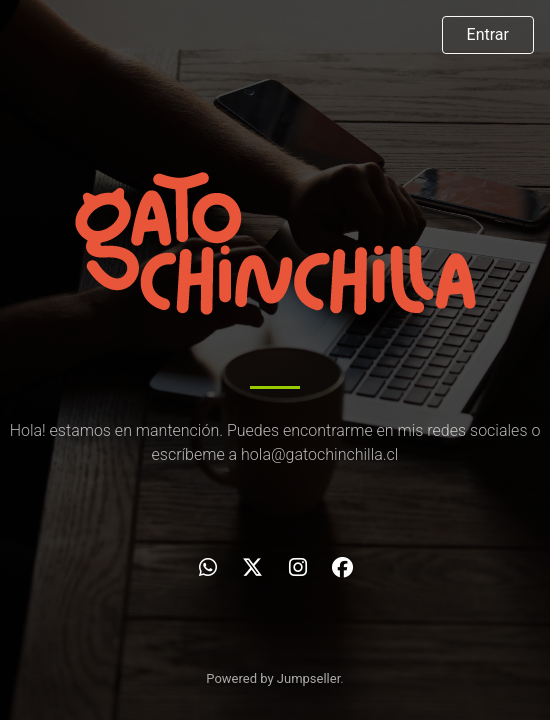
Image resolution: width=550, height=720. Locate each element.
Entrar (488, 34)
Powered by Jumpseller (273, 678)
